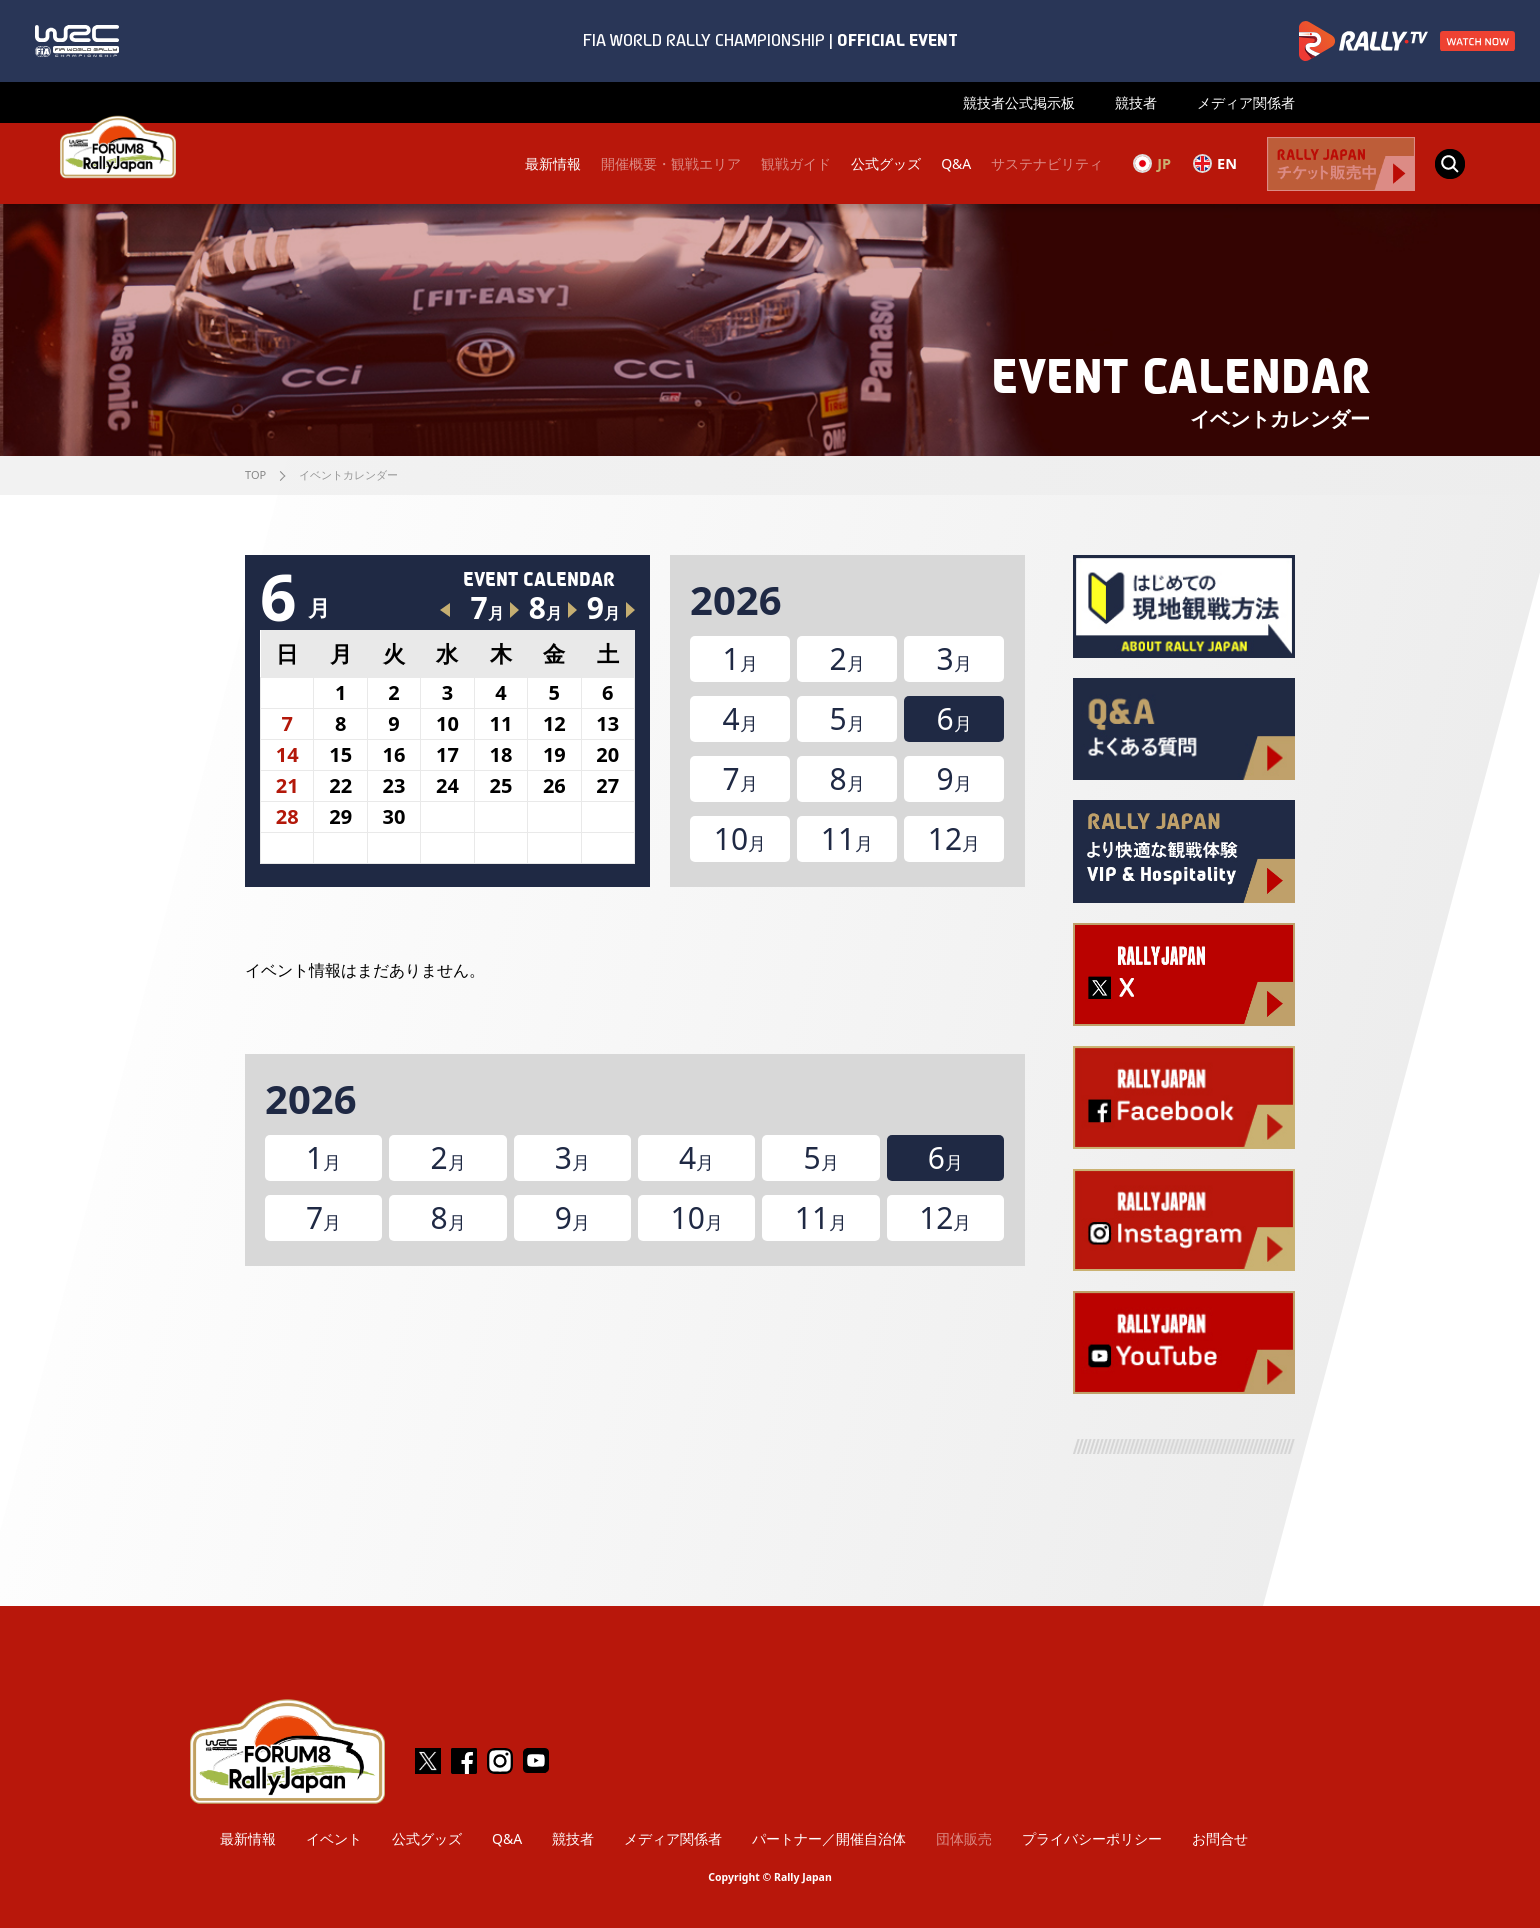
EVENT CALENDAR (539, 579)
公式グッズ (885, 163)
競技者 (1136, 102)
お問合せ (1220, 1838)
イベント (334, 1838)
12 (954, 838)
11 (847, 838)
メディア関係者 (1246, 102)
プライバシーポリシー (1092, 1838)
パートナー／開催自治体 (829, 1838)
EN (1214, 163)
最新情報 (552, 163)
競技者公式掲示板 (1019, 102)
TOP (255, 474)
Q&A (955, 163)
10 (740, 838)
